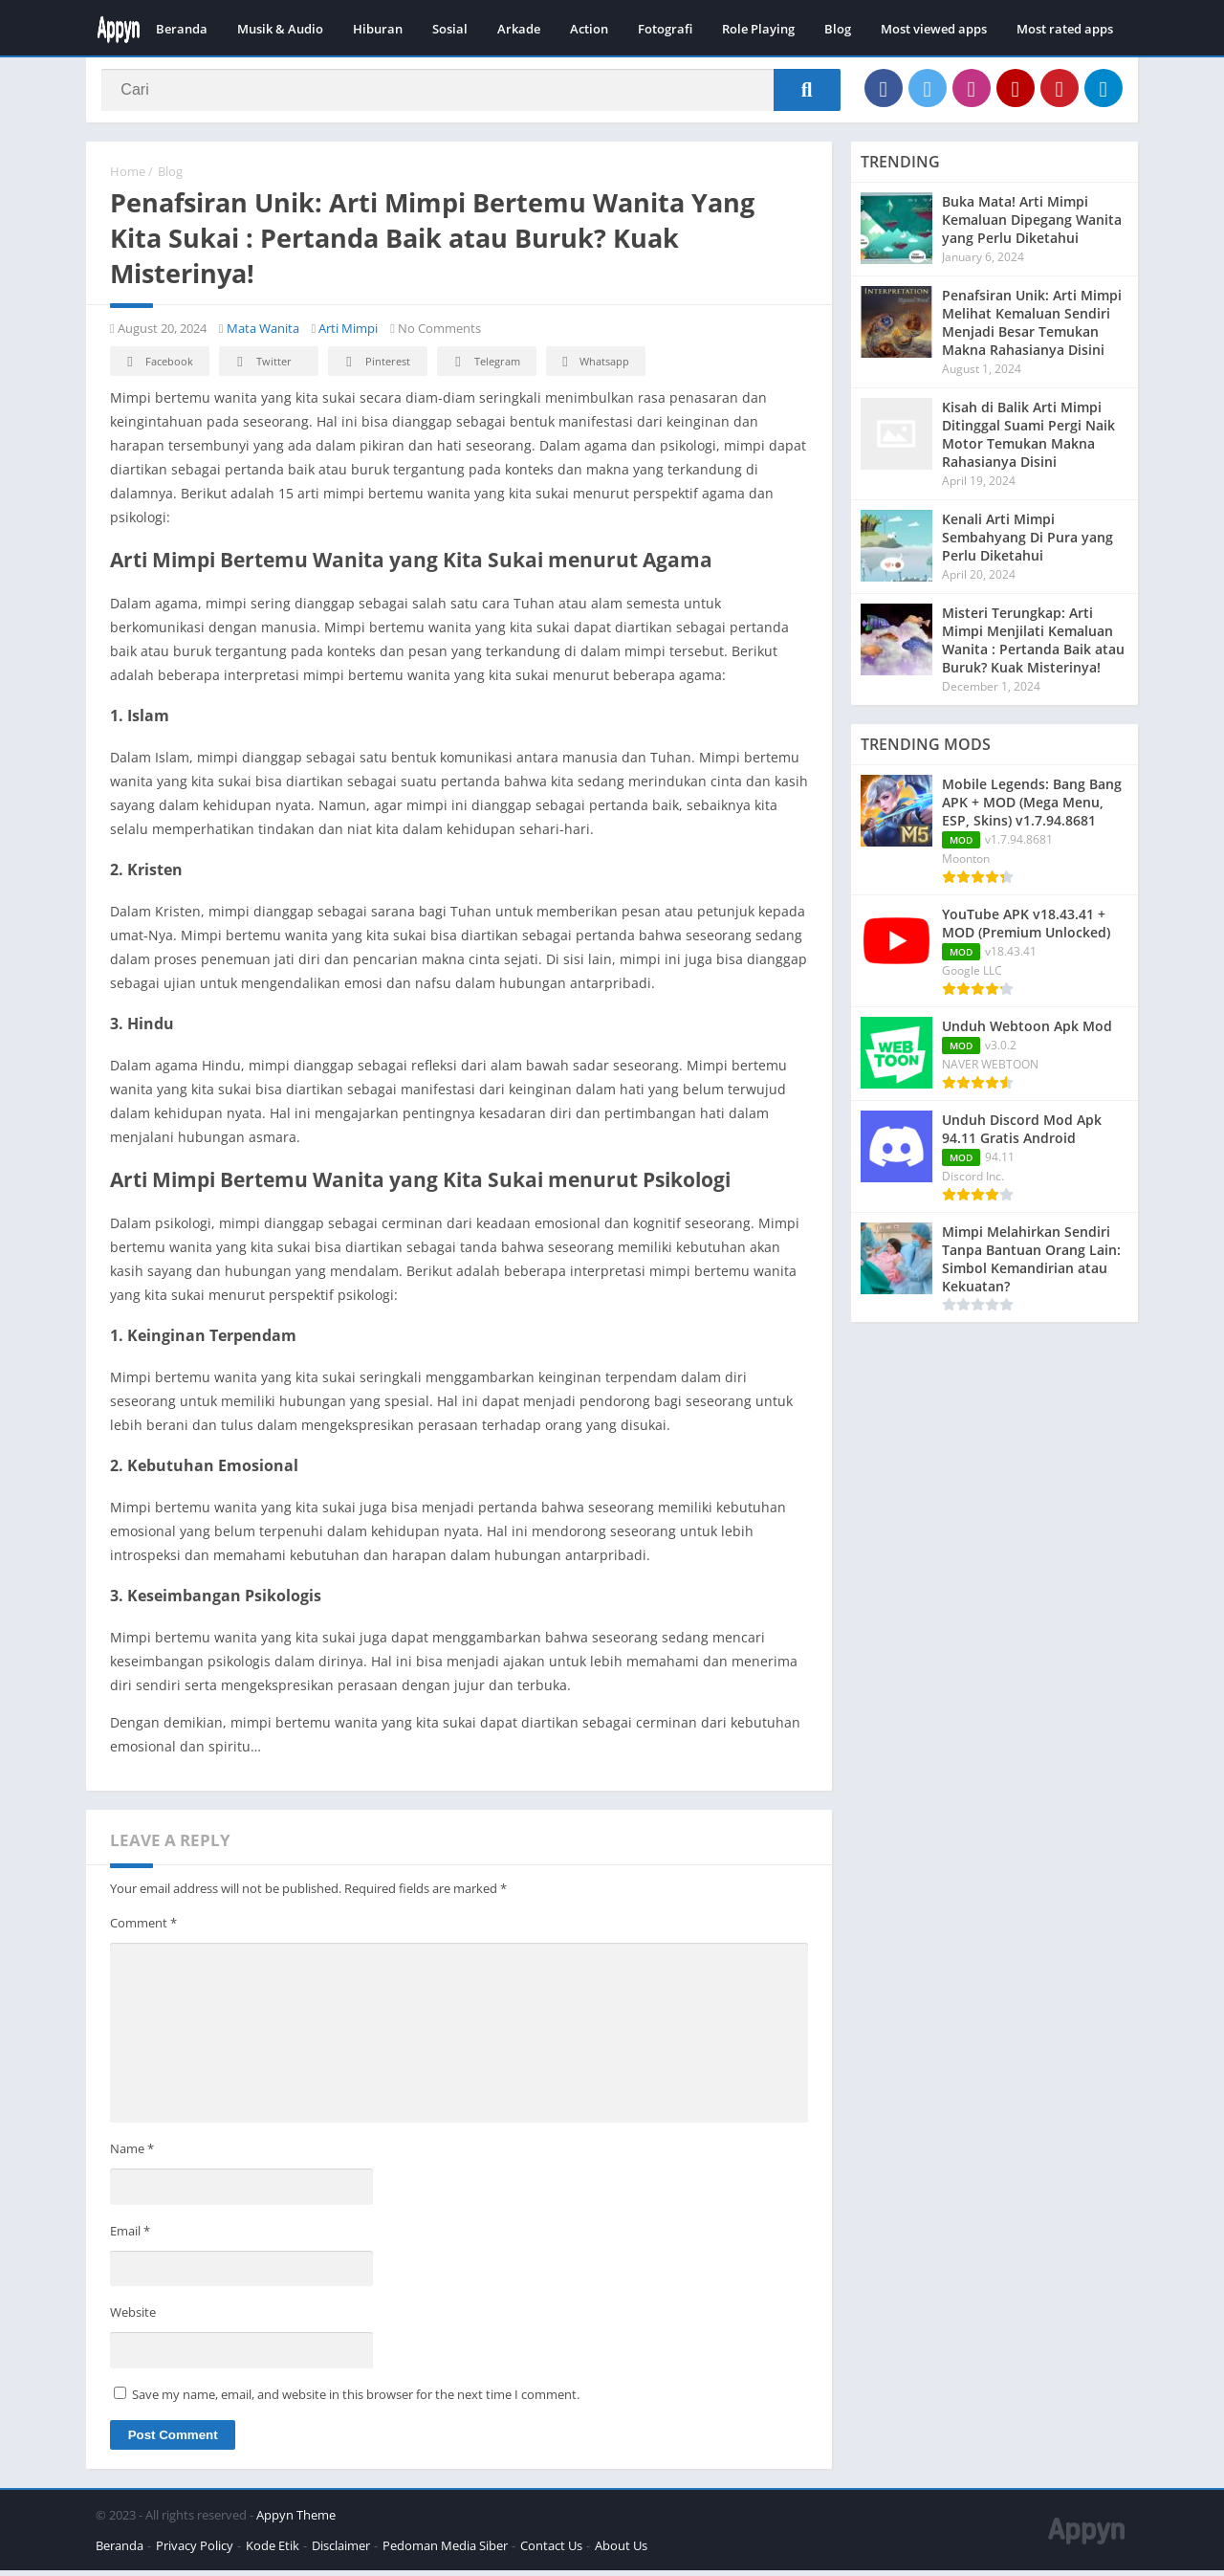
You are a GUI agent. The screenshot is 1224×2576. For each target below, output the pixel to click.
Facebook (157, 368)
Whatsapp (593, 368)
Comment (143, 1928)
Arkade (518, 28)
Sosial (450, 28)
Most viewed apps (934, 28)
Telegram (484, 368)
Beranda (182, 28)
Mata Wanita (263, 333)
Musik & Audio (280, 28)
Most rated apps (1064, 28)
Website (133, 2317)
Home (127, 177)
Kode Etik (272, 2551)
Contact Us (551, 2551)
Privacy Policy (194, 2551)
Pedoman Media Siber (445, 2551)
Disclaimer (341, 2551)
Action (589, 28)
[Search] (471, 93)
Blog (837, 28)
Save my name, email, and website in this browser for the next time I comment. (355, 2400)
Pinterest (374, 368)
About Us (621, 2551)
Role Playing (758, 28)
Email (130, 2236)
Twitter (261, 368)
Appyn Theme (296, 2520)
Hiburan (378, 28)
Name (132, 2154)
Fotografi (665, 28)
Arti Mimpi (348, 333)
